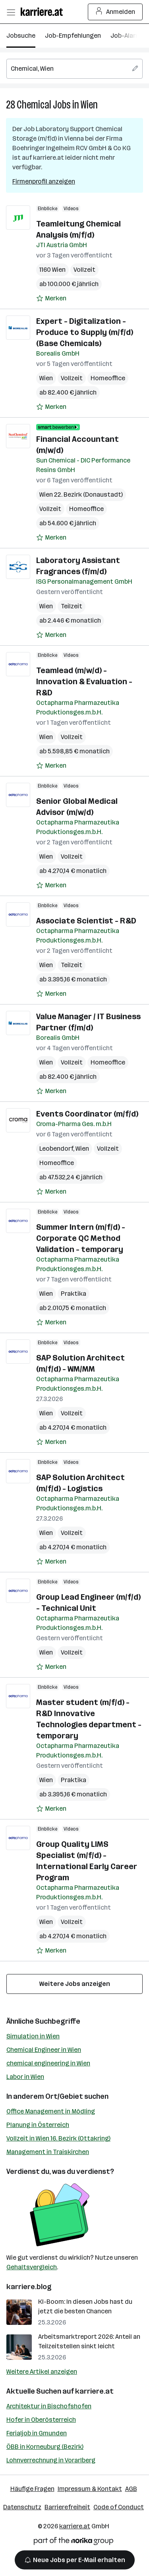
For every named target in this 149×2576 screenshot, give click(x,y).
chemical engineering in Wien (48, 2063)
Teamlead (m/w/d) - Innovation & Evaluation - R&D (84, 681)
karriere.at (94, 2391)
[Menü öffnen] (11, 12)
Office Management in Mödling (50, 2111)
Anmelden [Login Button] (115, 12)
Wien (89, 104)
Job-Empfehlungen (73, 35)
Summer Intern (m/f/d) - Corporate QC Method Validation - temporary (80, 1238)
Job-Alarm (125, 35)
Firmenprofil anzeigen (43, 181)
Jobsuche (20, 35)
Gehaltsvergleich (31, 2267)
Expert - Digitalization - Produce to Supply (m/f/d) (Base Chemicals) (84, 332)
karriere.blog (29, 2286)
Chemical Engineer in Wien (43, 2049)
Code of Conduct (118, 2507)
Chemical (34, 104)
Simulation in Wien (33, 2036)
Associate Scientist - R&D (86, 920)
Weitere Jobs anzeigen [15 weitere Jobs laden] (74, 1984)
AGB (131, 2489)
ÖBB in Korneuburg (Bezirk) (44, 2446)
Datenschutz (22, 2507)
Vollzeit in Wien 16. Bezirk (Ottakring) (58, 2138)
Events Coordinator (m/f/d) (87, 1114)
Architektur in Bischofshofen (48, 2406)
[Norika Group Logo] (73, 2542)
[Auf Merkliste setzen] (51, 298)
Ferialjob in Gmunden (36, 2433)
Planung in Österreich (37, 2125)
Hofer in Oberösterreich (41, 2419)
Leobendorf (56, 1148)
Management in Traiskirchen (47, 2152)
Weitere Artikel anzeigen (41, 2371)
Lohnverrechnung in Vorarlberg (50, 2460)
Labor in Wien (25, 2077)
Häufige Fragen (32, 2489)
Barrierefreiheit (67, 2507)
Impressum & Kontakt (90, 2489)
